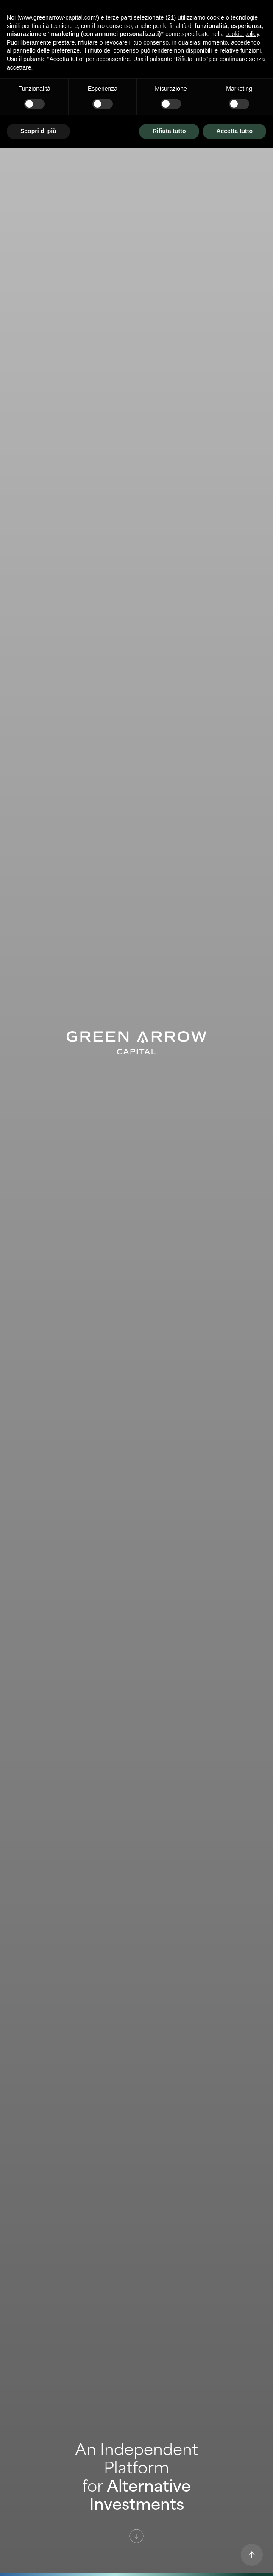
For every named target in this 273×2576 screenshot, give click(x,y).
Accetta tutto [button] (234, 131)
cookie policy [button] (242, 34)
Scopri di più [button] (38, 131)
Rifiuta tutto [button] (169, 131)
